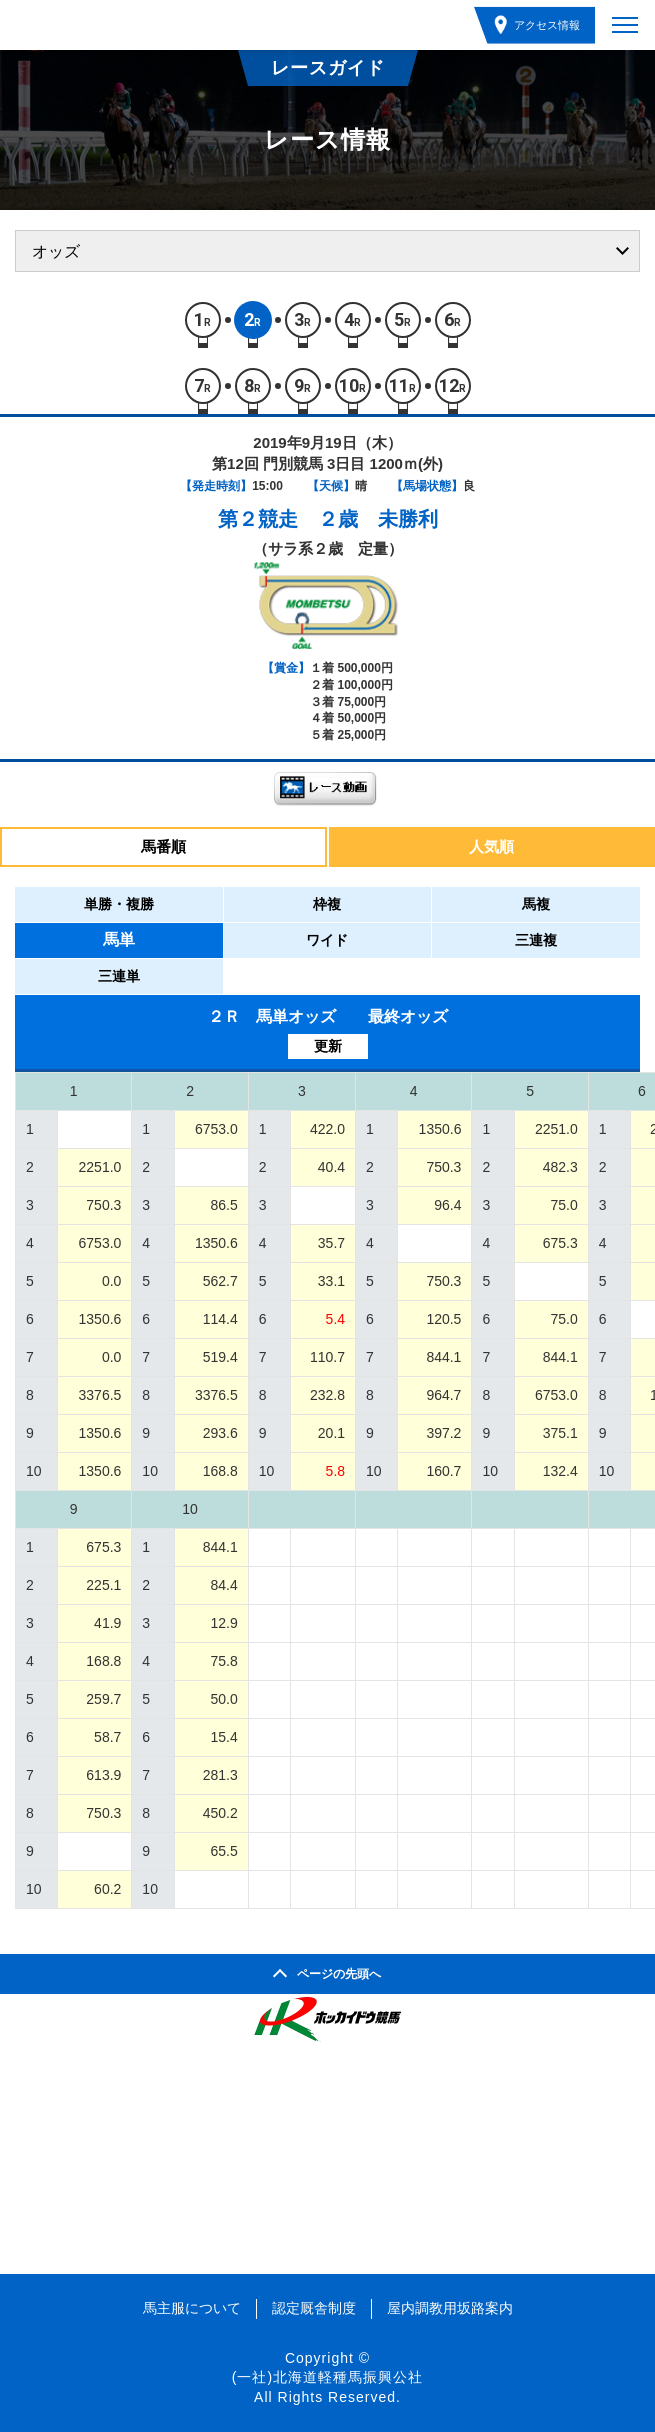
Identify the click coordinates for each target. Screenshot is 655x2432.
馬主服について (192, 2308)
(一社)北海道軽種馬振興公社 (327, 2377)
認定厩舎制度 (314, 2308)
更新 (328, 1046)
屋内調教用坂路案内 (450, 2308)
